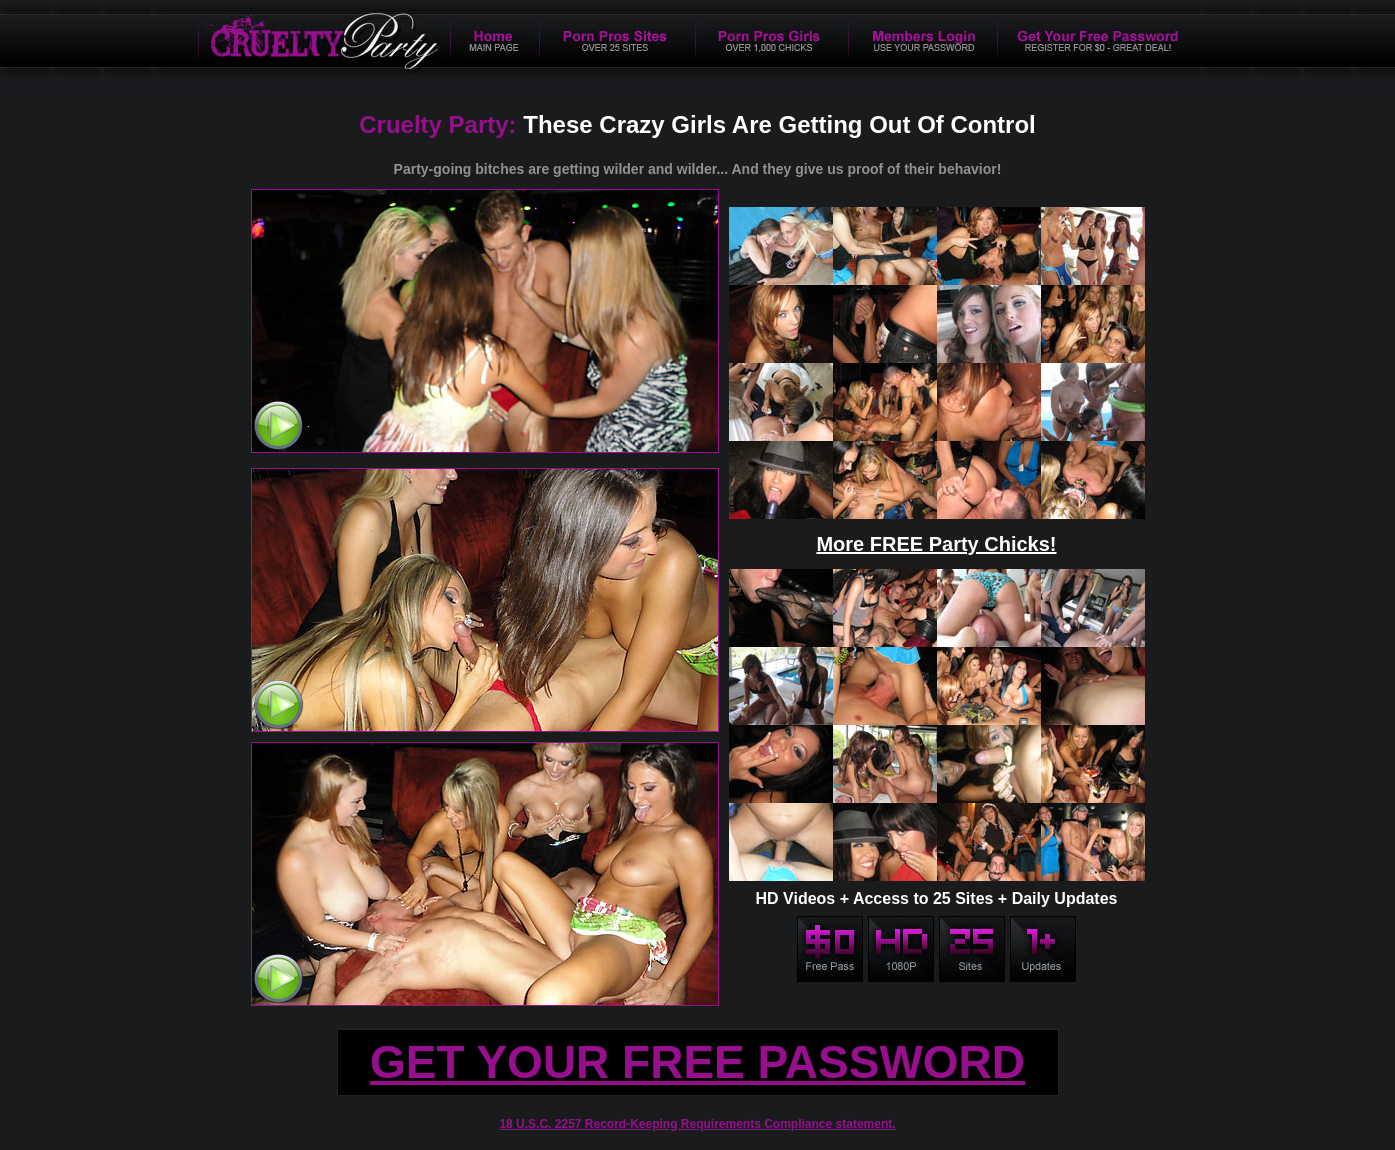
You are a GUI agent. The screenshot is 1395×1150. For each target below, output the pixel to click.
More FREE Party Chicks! (936, 544)
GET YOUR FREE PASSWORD (697, 1062)
